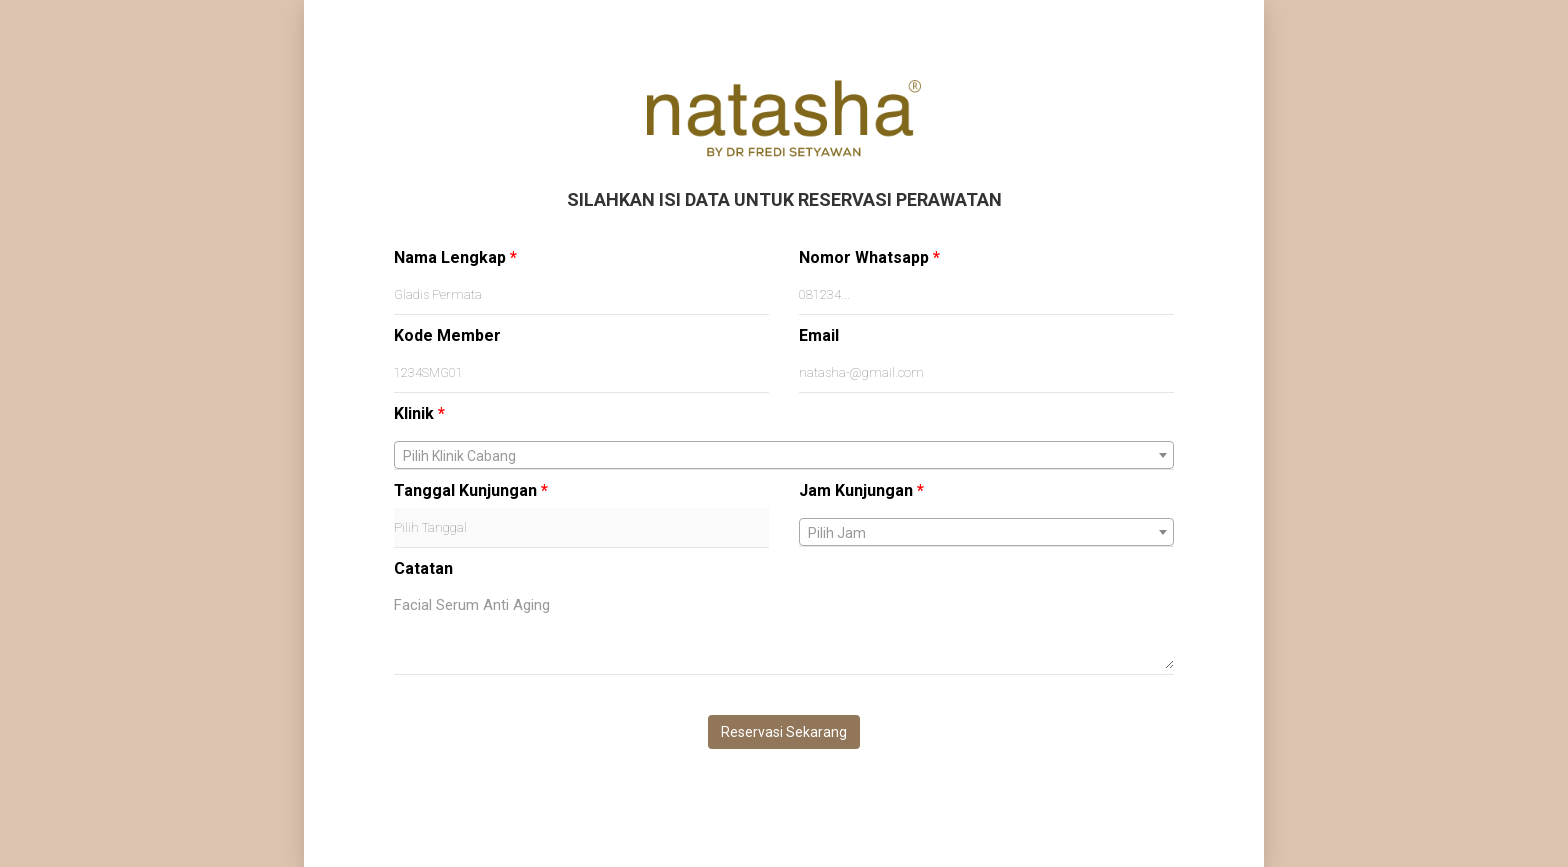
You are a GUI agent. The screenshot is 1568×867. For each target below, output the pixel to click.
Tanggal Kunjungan (471, 490)
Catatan (423, 568)
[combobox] (784, 455)
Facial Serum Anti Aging (784, 627)
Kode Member (447, 335)
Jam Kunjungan (861, 490)
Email (819, 335)
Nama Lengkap (455, 257)
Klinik (419, 413)
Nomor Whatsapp (869, 257)
